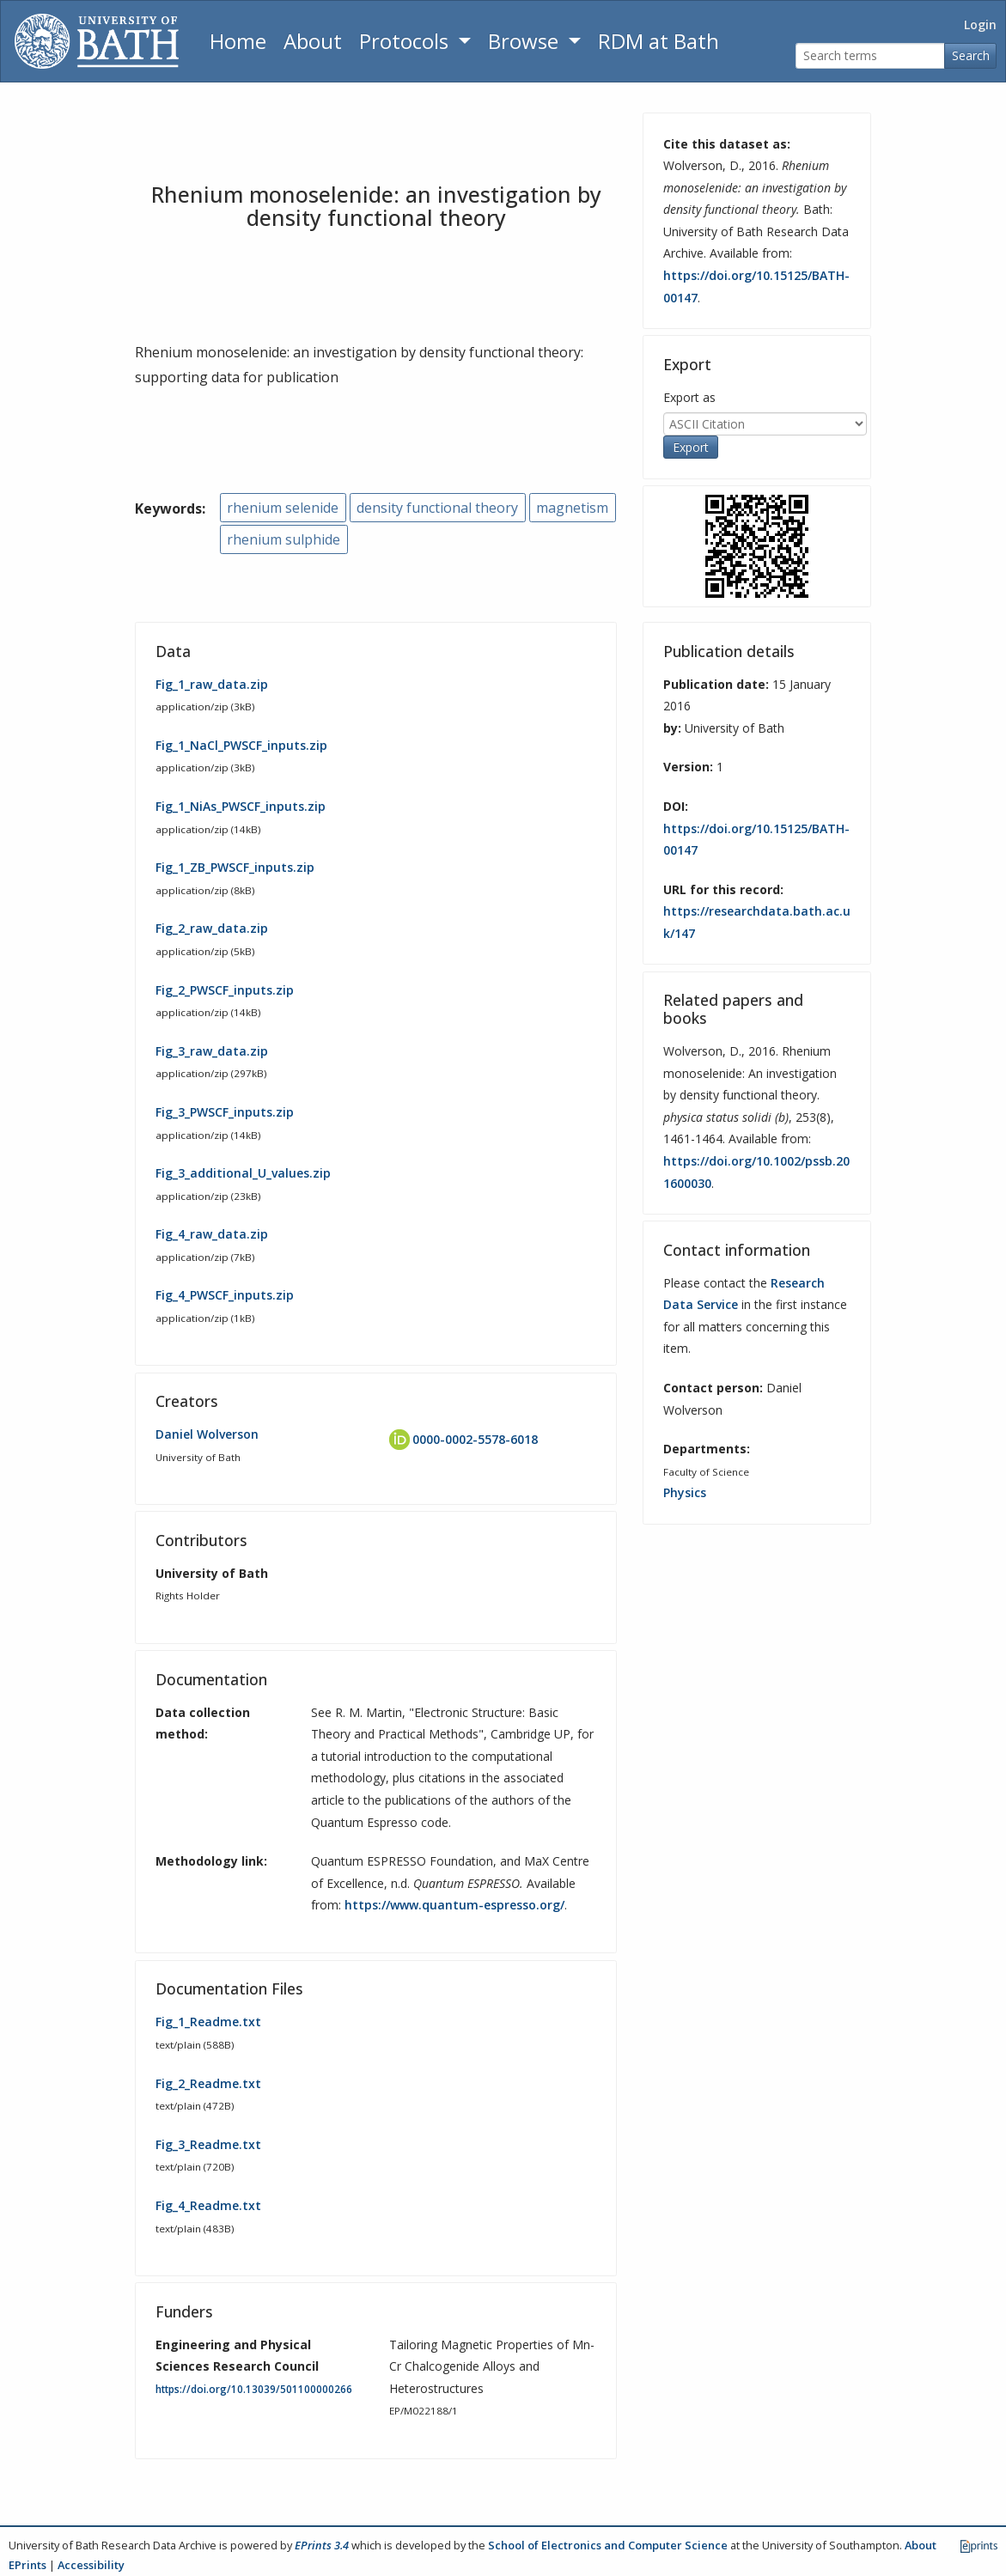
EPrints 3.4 (322, 2545)
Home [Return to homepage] (238, 41)
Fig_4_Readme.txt (208, 2205)
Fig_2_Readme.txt (208, 2083)
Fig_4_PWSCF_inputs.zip (224, 1295)
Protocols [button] (406, 41)
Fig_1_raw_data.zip (211, 684)
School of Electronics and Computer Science (608, 2545)
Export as (689, 397)
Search (971, 55)
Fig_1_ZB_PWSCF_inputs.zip (234, 867)
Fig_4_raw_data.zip (211, 1234)
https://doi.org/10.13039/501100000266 (253, 2389)
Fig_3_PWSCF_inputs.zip (224, 1112)
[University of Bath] (96, 41)
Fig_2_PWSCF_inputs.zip (224, 990)
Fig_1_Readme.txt (208, 2021)
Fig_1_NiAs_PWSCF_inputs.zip (240, 806)
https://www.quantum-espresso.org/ (454, 1905)
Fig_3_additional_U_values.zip (243, 1173)
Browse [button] (526, 41)
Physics (684, 1492)
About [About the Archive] (313, 41)
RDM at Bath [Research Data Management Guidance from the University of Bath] (658, 41)
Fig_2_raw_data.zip (211, 928)
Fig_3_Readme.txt (208, 2144)
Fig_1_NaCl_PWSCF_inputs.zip (241, 745)
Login (980, 24)
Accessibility (91, 2565)
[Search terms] (870, 56)
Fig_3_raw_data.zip (211, 1051)
